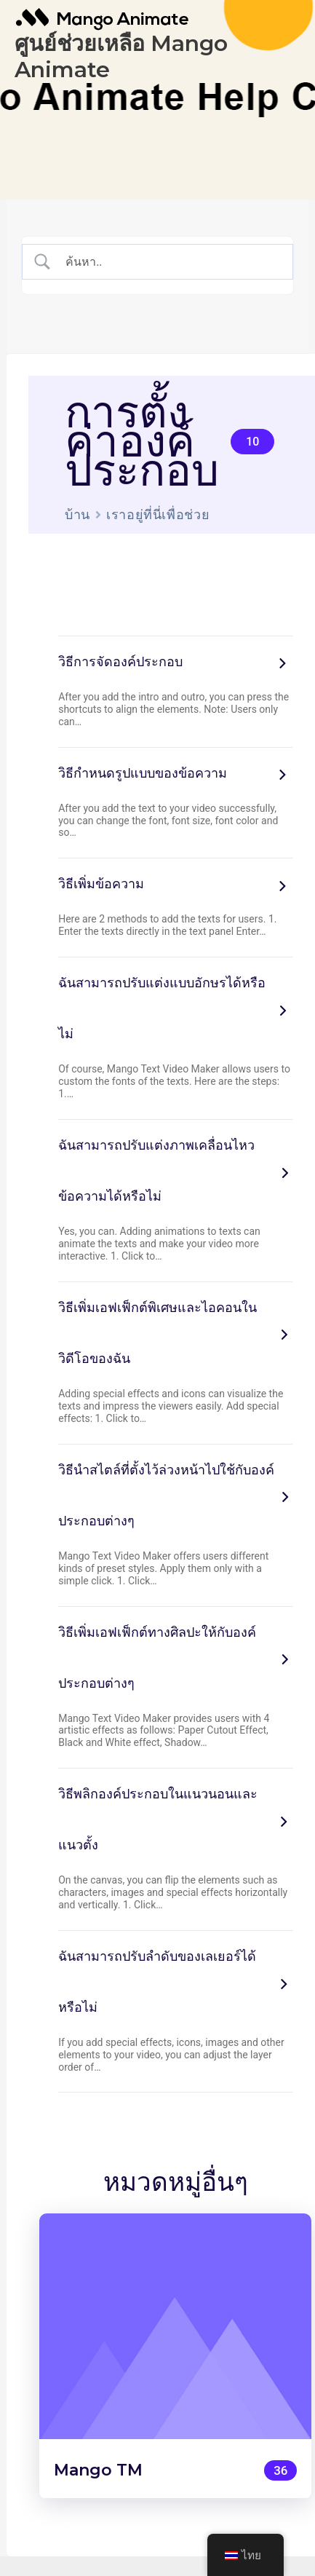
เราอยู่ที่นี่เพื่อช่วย (158, 514)
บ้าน (77, 514)
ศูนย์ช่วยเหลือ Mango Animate (121, 56)
